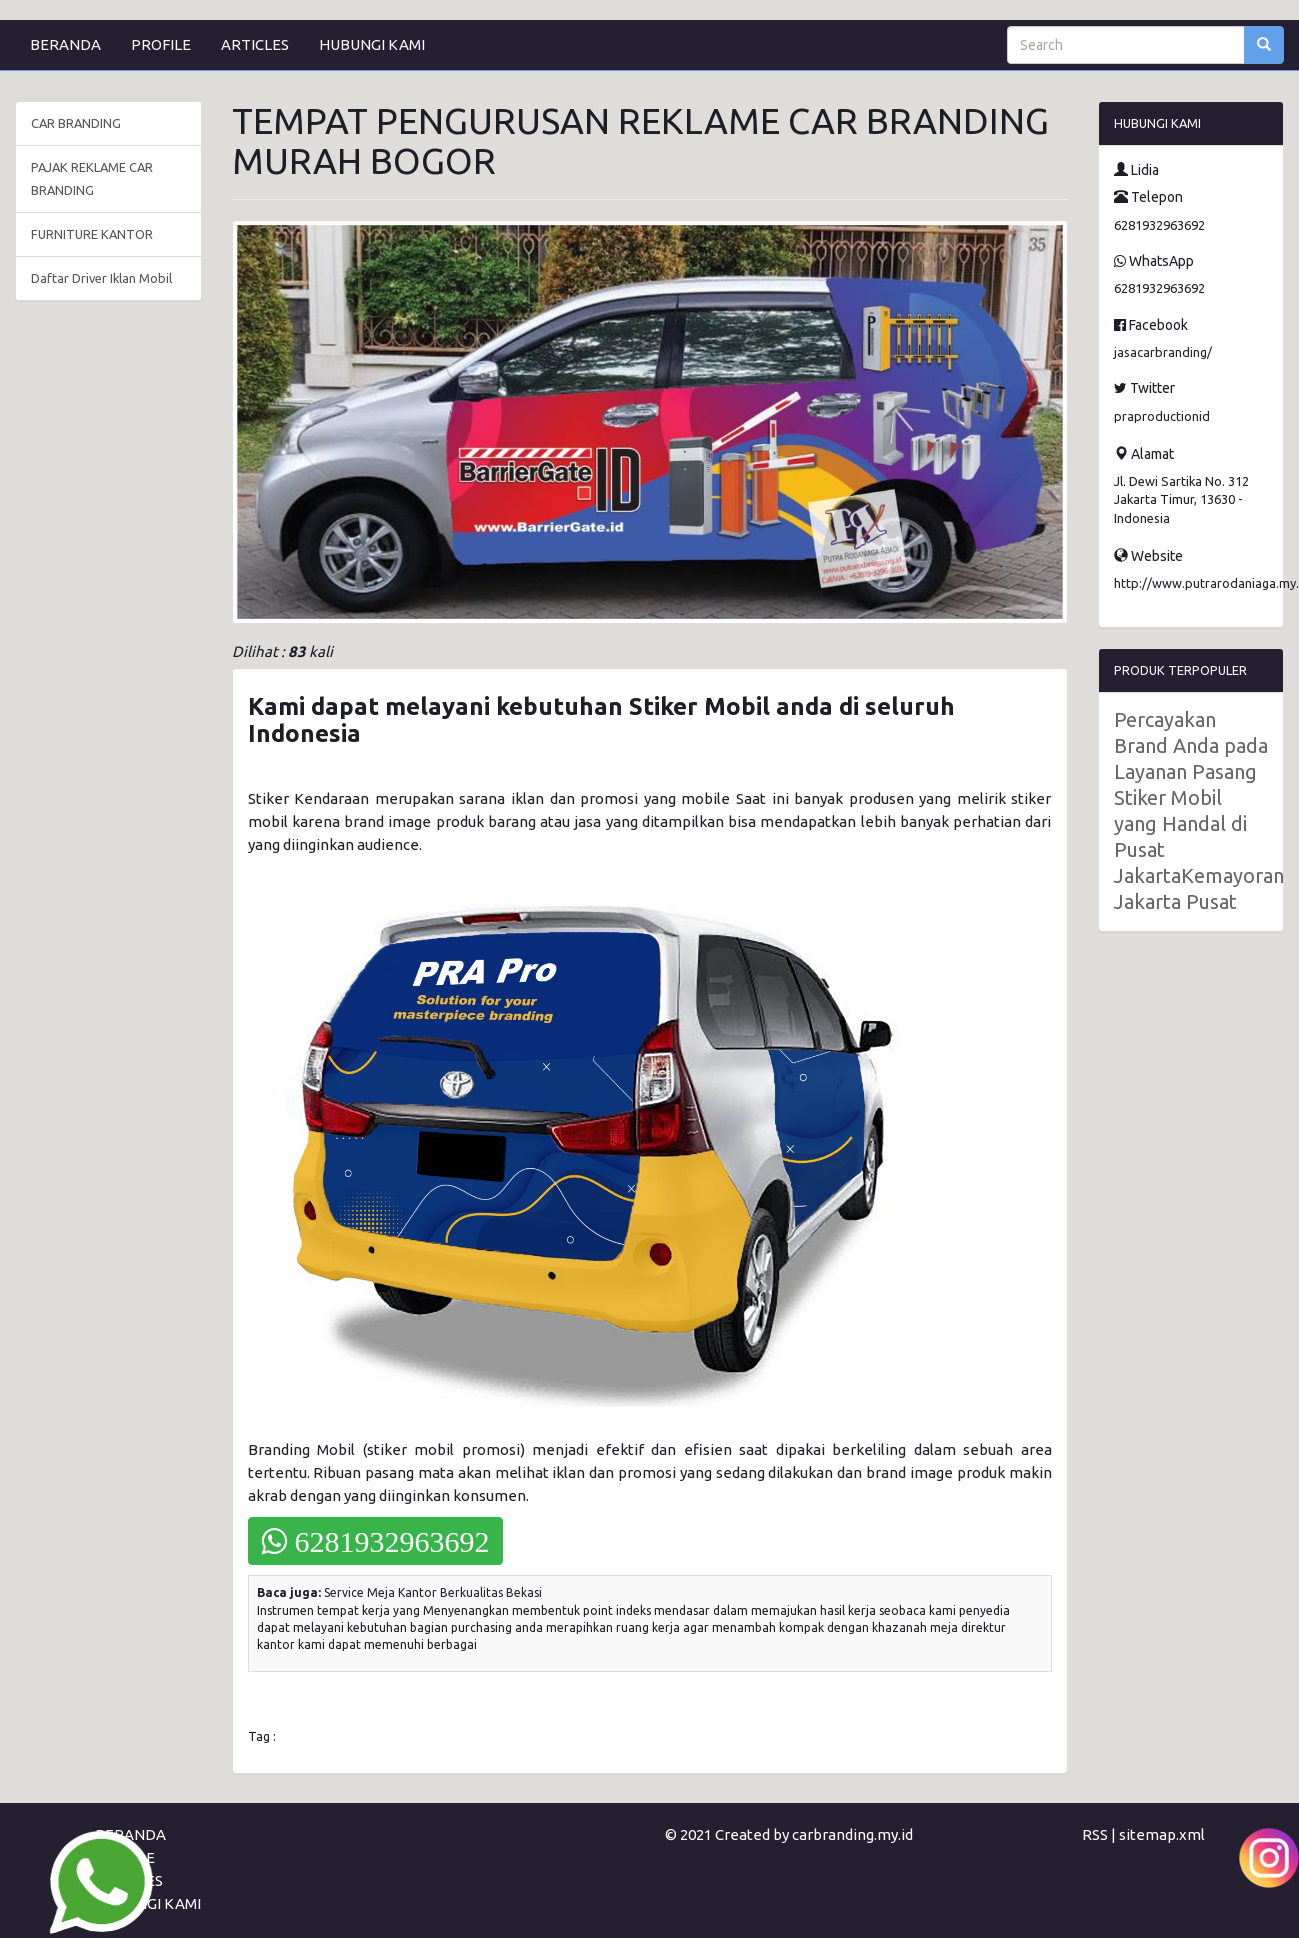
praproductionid (1162, 416)
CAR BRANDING (76, 123)
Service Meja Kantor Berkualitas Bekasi (433, 1592)
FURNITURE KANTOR (92, 234)
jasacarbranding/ (1163, 352)
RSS (1095, 1834)
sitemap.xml (1162, 1834)
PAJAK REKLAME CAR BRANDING (92, 178)
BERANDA (65, 44)
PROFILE (161, 44)
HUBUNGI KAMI (372, 44)
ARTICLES (255, 44)
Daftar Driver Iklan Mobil (101, 278)
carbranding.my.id (852, 1834)
